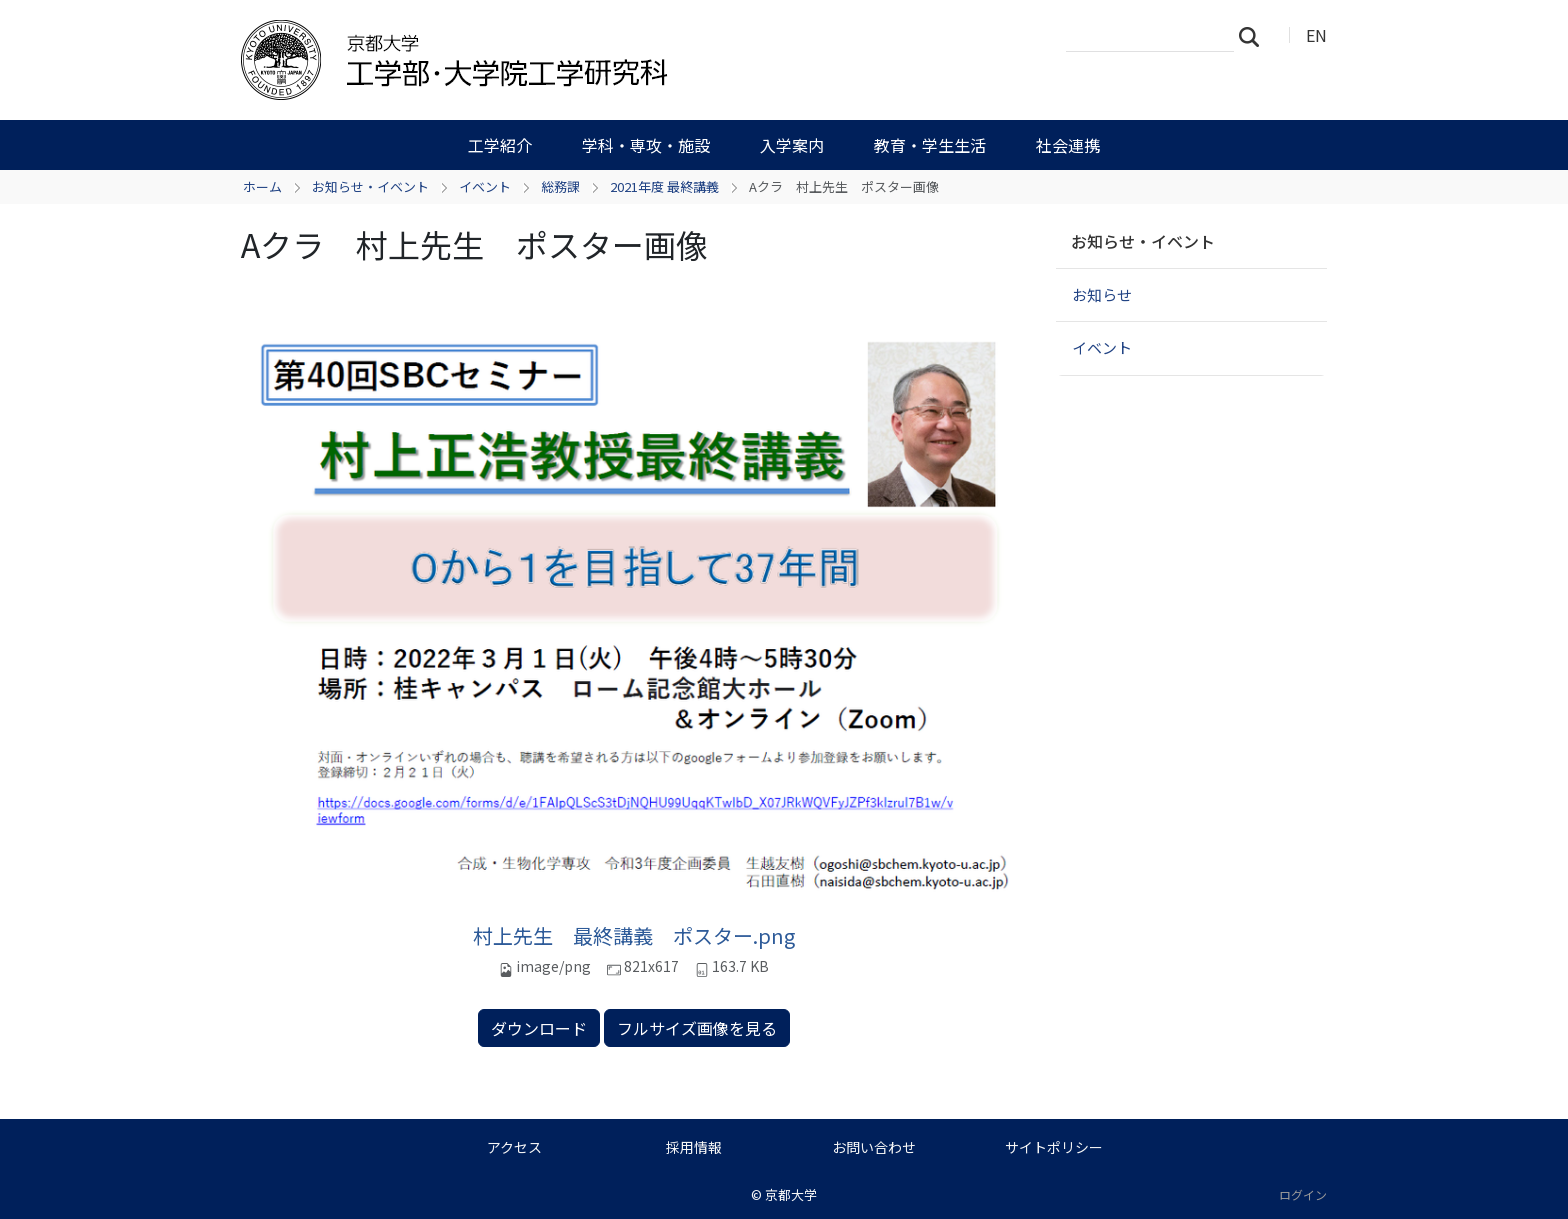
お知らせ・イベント (370, 186)
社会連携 (1068, 145)
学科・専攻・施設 (646, 145)
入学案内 (792, 145)
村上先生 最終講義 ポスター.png (634, 935)
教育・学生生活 (930, 145)
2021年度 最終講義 (664, 186)
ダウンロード (539, 1028)
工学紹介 (500, 145)
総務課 (560, 186)
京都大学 (791, 1194)
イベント (485, 186)
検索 (1255, 36)
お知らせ (1102, 294)
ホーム (262, 186)
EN (1316, 35)
